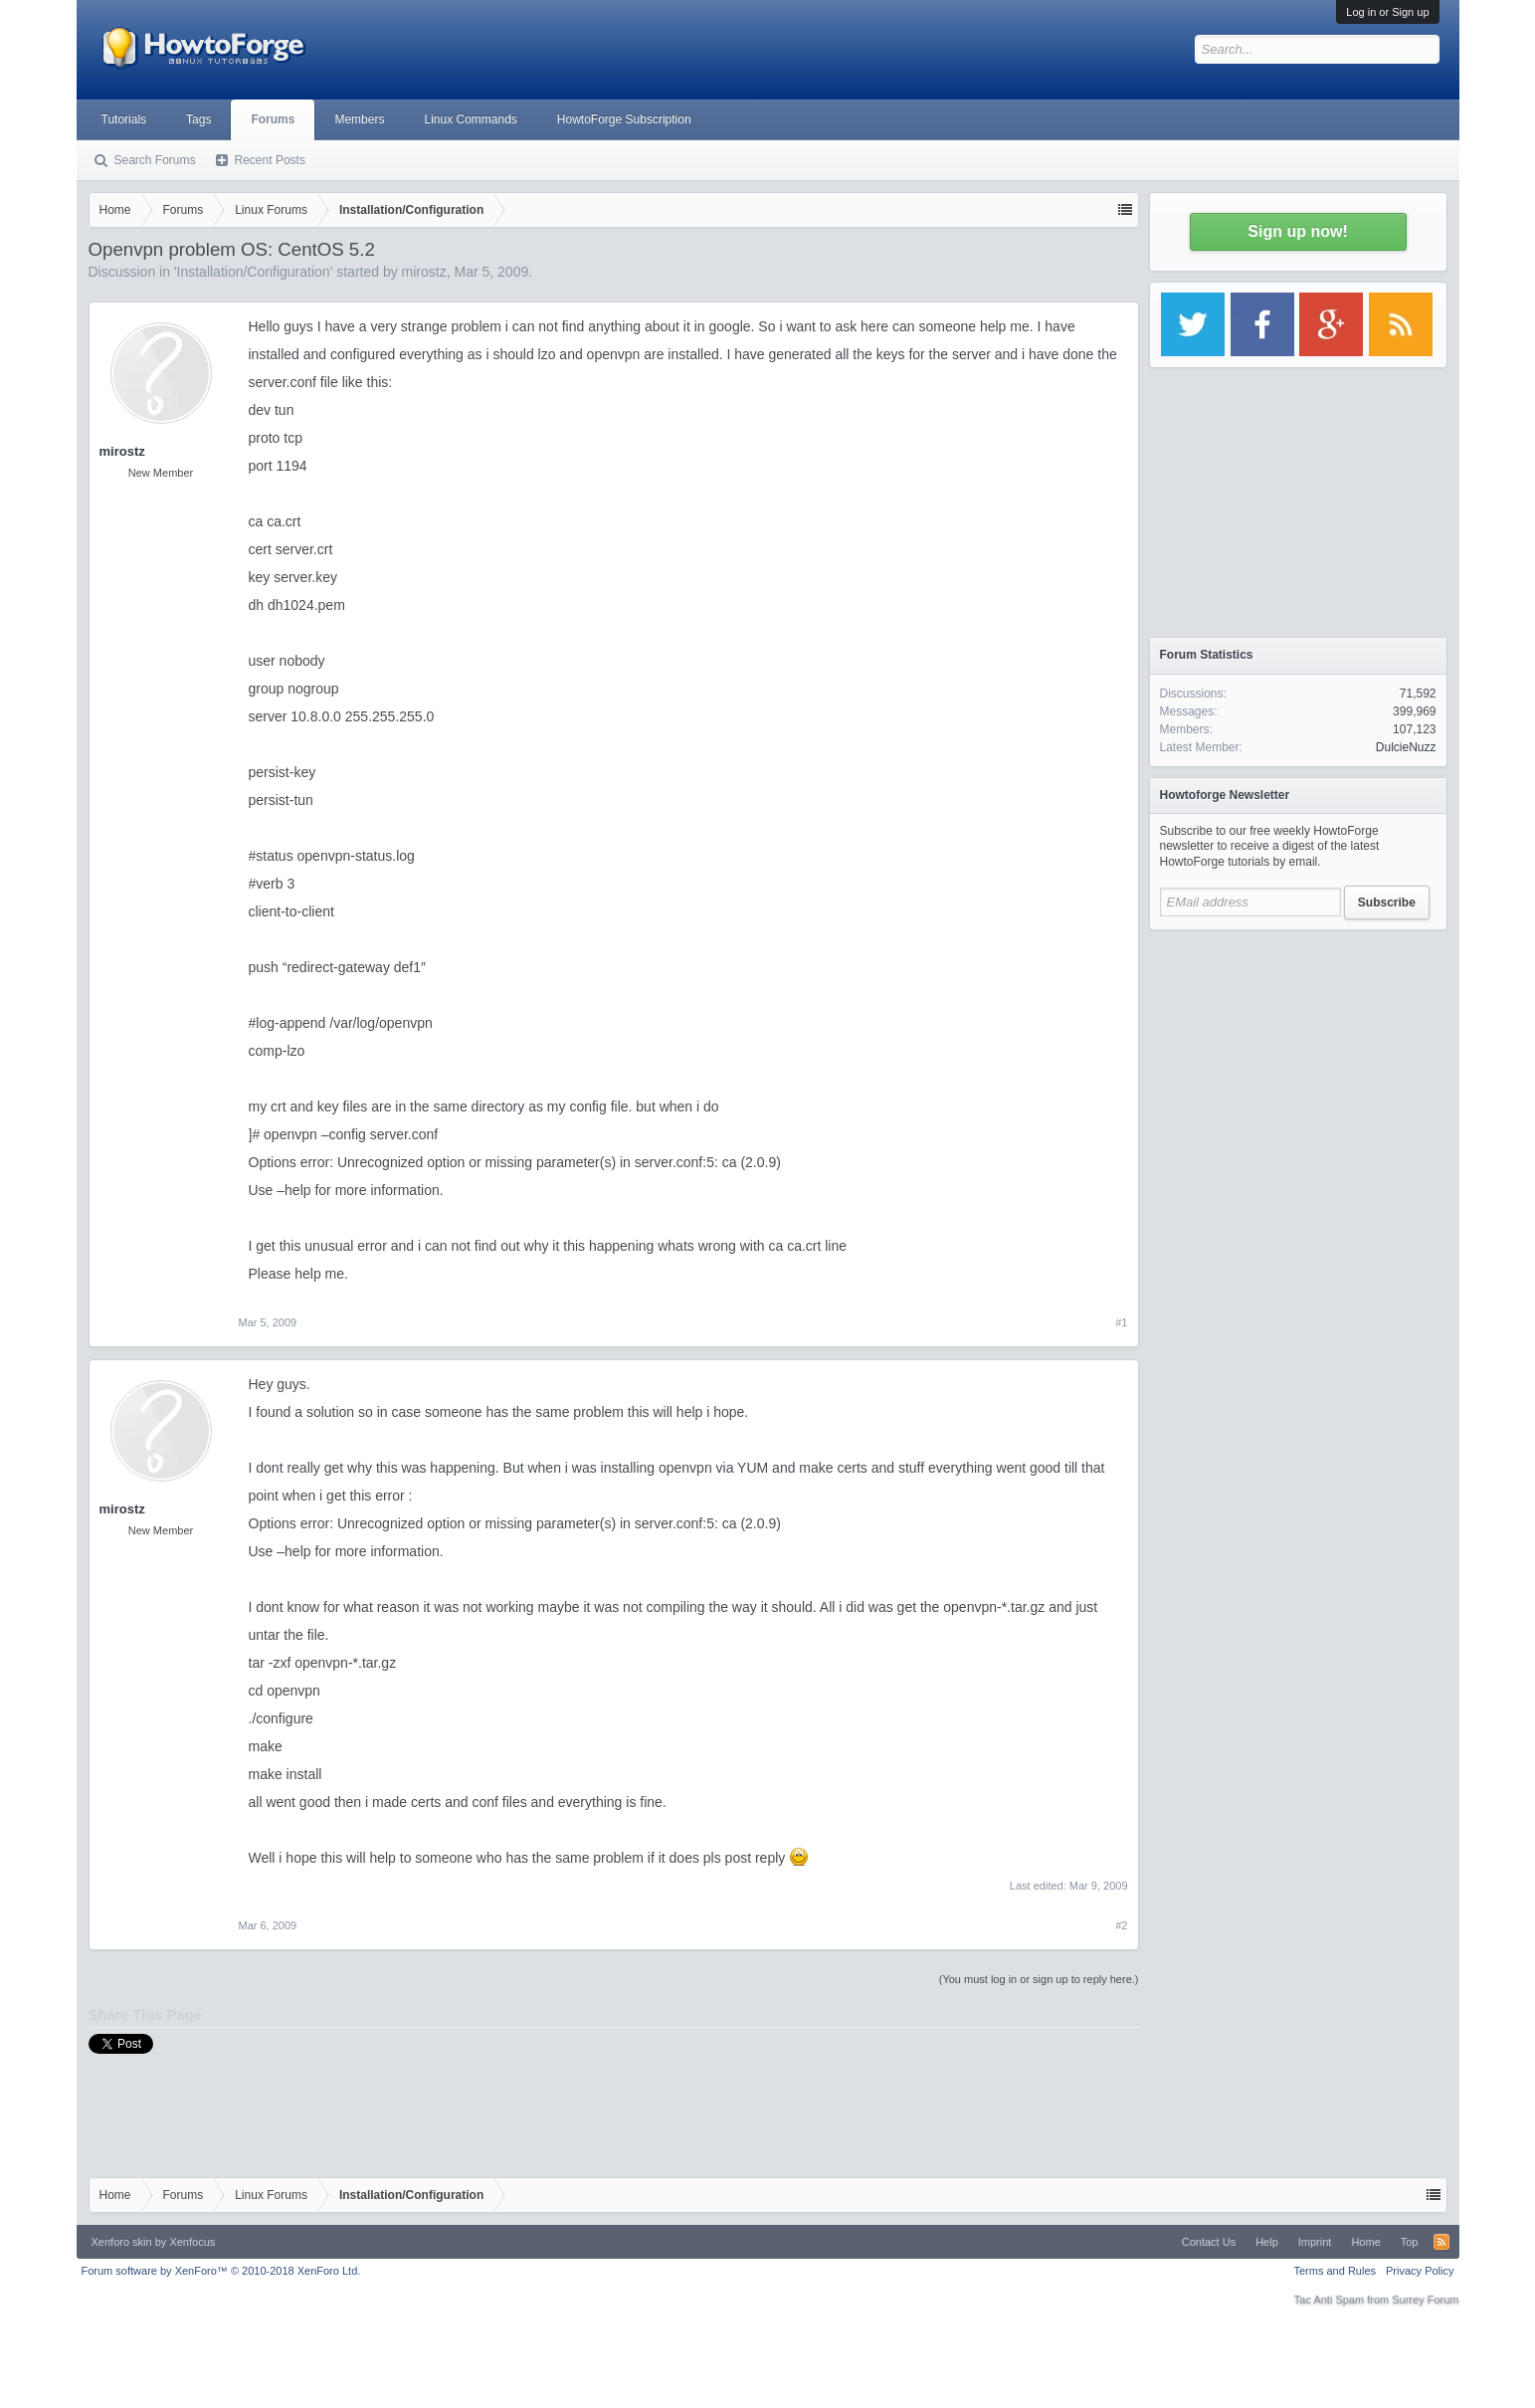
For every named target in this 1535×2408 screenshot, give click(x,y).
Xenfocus (192, 2242)
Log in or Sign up (1387, 12)
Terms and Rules (1334, 2271)
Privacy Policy (1419, 2271)
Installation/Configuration (253, 272)
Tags (198, 119)
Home (1365, 2242)
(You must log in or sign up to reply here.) (1039, 1979)
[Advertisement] (1298, 1064)
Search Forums (155, 160)
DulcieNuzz (1406, 747)
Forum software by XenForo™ (221, 2271)
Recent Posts (270, 160)
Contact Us (1209, 2242)
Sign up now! (1297, 231)
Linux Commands (470, 119)
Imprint (1315, 2242)
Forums (272, 119)
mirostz (424, 272)
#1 (1121, 1322)
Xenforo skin (122, 2242)
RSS (1441, 2242)
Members (359, 119)
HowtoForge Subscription (624, 119)
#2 (1121, 1925)
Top (1410, 2242)
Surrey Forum (1425, 2300)
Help (1266, 2242)
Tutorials (124, 119)
